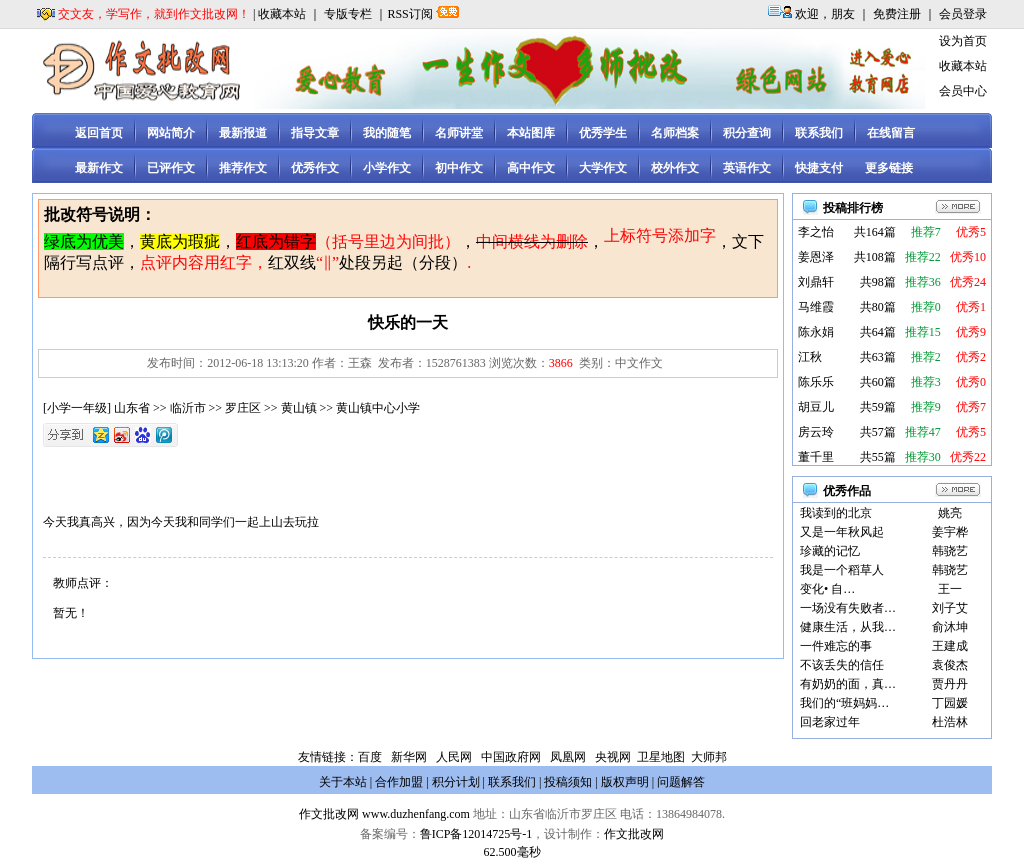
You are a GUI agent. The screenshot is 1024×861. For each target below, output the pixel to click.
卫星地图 (661, 757)
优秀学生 (603, 133)
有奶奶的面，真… (848, 684)
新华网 (409, 757)
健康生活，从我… (848, 627)
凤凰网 (568, 757)
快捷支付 (819, 168)
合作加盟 (399, 782)
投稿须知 (568, 782)
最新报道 (243, 133)
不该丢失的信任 (842, 665)
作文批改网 (329, 814)
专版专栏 (348, 14)
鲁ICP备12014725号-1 (476, 834)
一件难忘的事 (836, 646)
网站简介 (171, 133)
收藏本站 (282, 14)
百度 (370, 757)
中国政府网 (511, 757)
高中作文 (531, 168)
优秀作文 (315, 168)
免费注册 (897, 14)
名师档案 (675, 133)
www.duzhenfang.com (416, 814)
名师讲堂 (459, 133)
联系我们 (819, 133)
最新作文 (99, 168)
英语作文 (747, 168)
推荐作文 (243, 168)
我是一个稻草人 (842, 570)
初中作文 (459, 168)
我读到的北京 (836, 513)
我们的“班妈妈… (844, 703)
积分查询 (747, 133)
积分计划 (456, 782)
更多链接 (889, 168)
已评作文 (171, 168)
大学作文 (603, 168)
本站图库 (531, 133)
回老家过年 (830, 722)
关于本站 (343, 782)
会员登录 (963, 14)
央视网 (613, 757)
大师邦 (707, 757)
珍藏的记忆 (830, 551)
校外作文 (675, 168)
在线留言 (891, 133)
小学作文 (387, 168)
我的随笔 (387, 133)
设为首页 (963, 41)
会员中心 (963, 91)
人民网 (454, 757)
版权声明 (625, 782)
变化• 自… (827, 589)
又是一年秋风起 (842, 532)
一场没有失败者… (848, 608)
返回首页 (99, 133)
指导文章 (315, 133)
